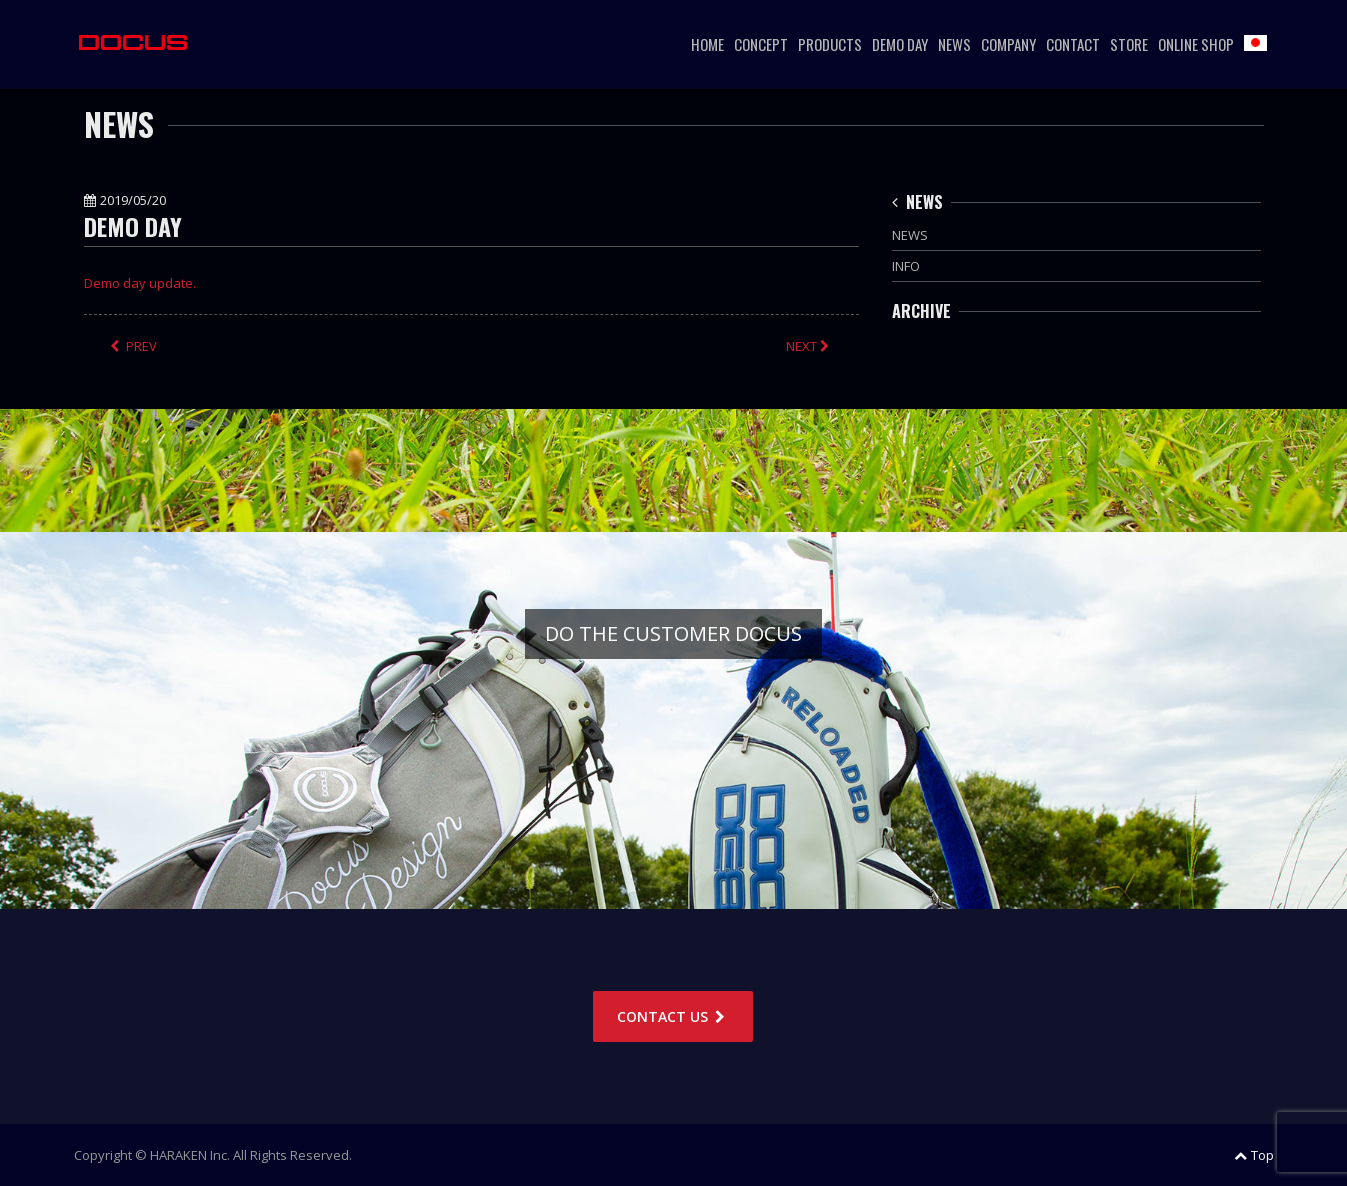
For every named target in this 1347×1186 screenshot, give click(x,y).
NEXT (809, 346)
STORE (1129, 44)
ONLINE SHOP (1196, 44)
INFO (906, 266)
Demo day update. (140, 283)
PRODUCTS (830, 44)
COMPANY (1008, 44)
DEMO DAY (900, 44)
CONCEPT (761, 44)
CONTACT (1073, 44)
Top (1254, 1155)
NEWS (954, 44)
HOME (707, 44)
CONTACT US (673, 1016)
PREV (133, 346)
